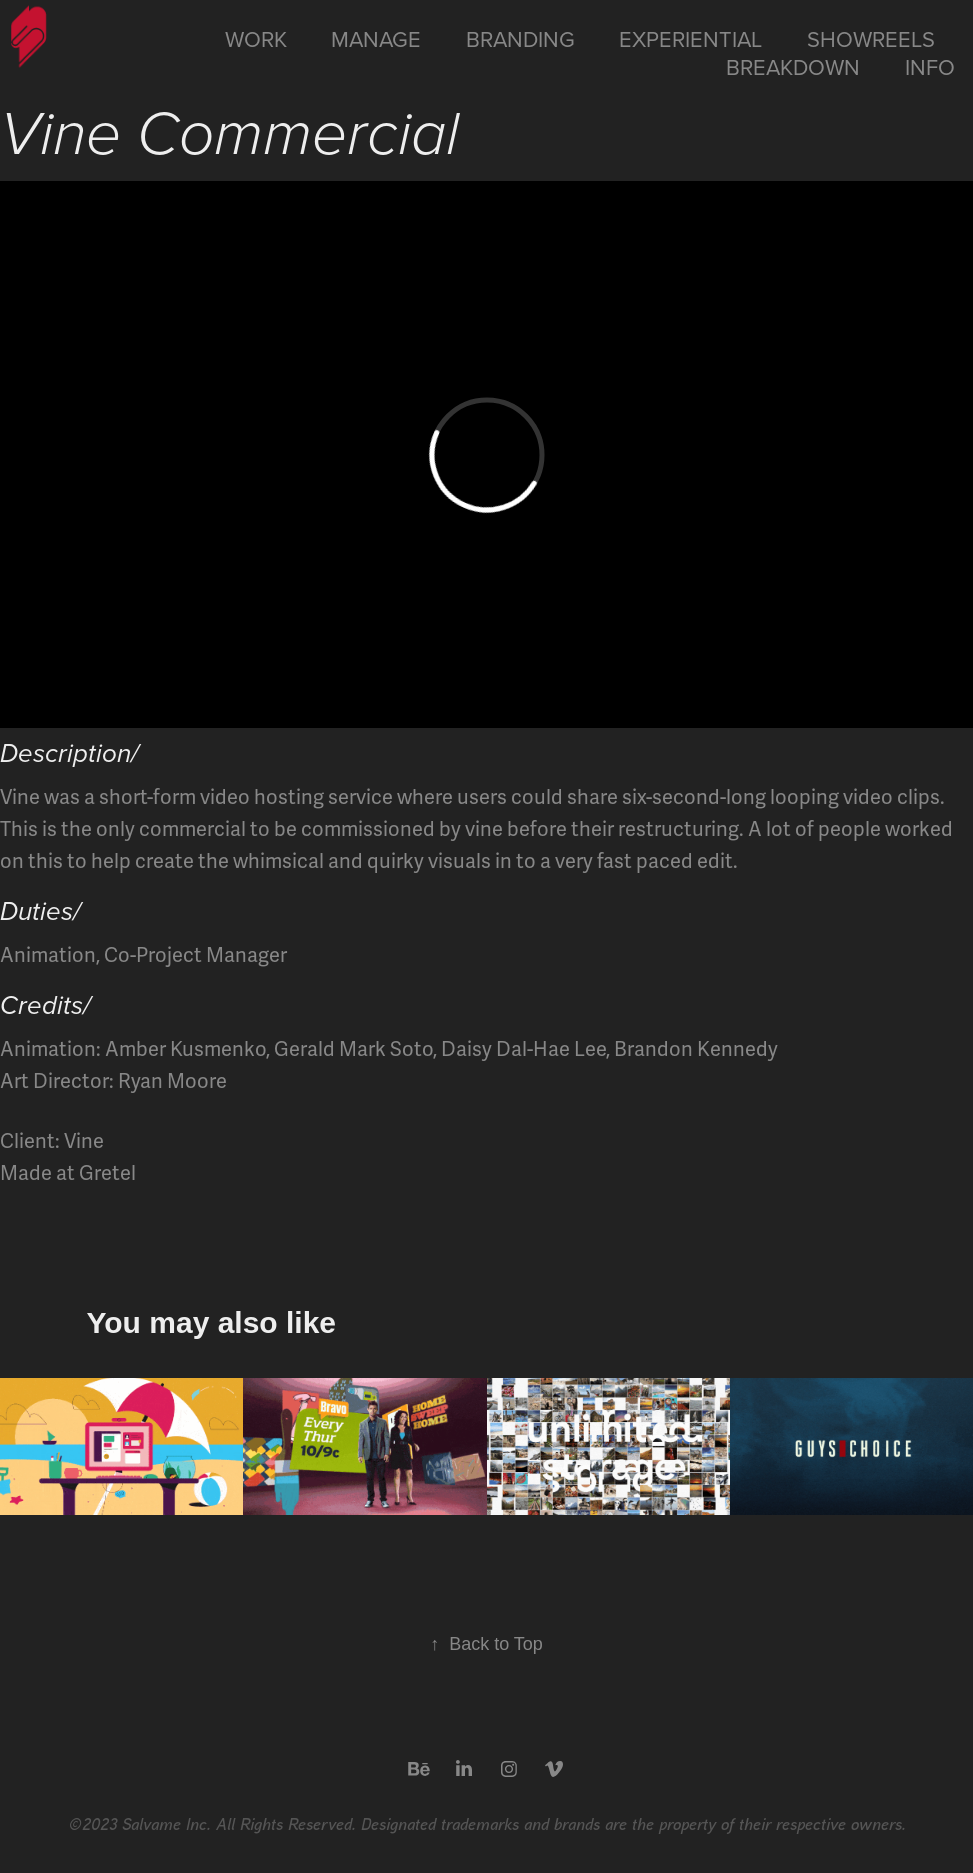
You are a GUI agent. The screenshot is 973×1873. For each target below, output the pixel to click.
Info (930, 66)
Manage (376, 38)
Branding (520, 38)
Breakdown (793, 66)
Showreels (871, 38)
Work (256, 38)
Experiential (690, 38)
